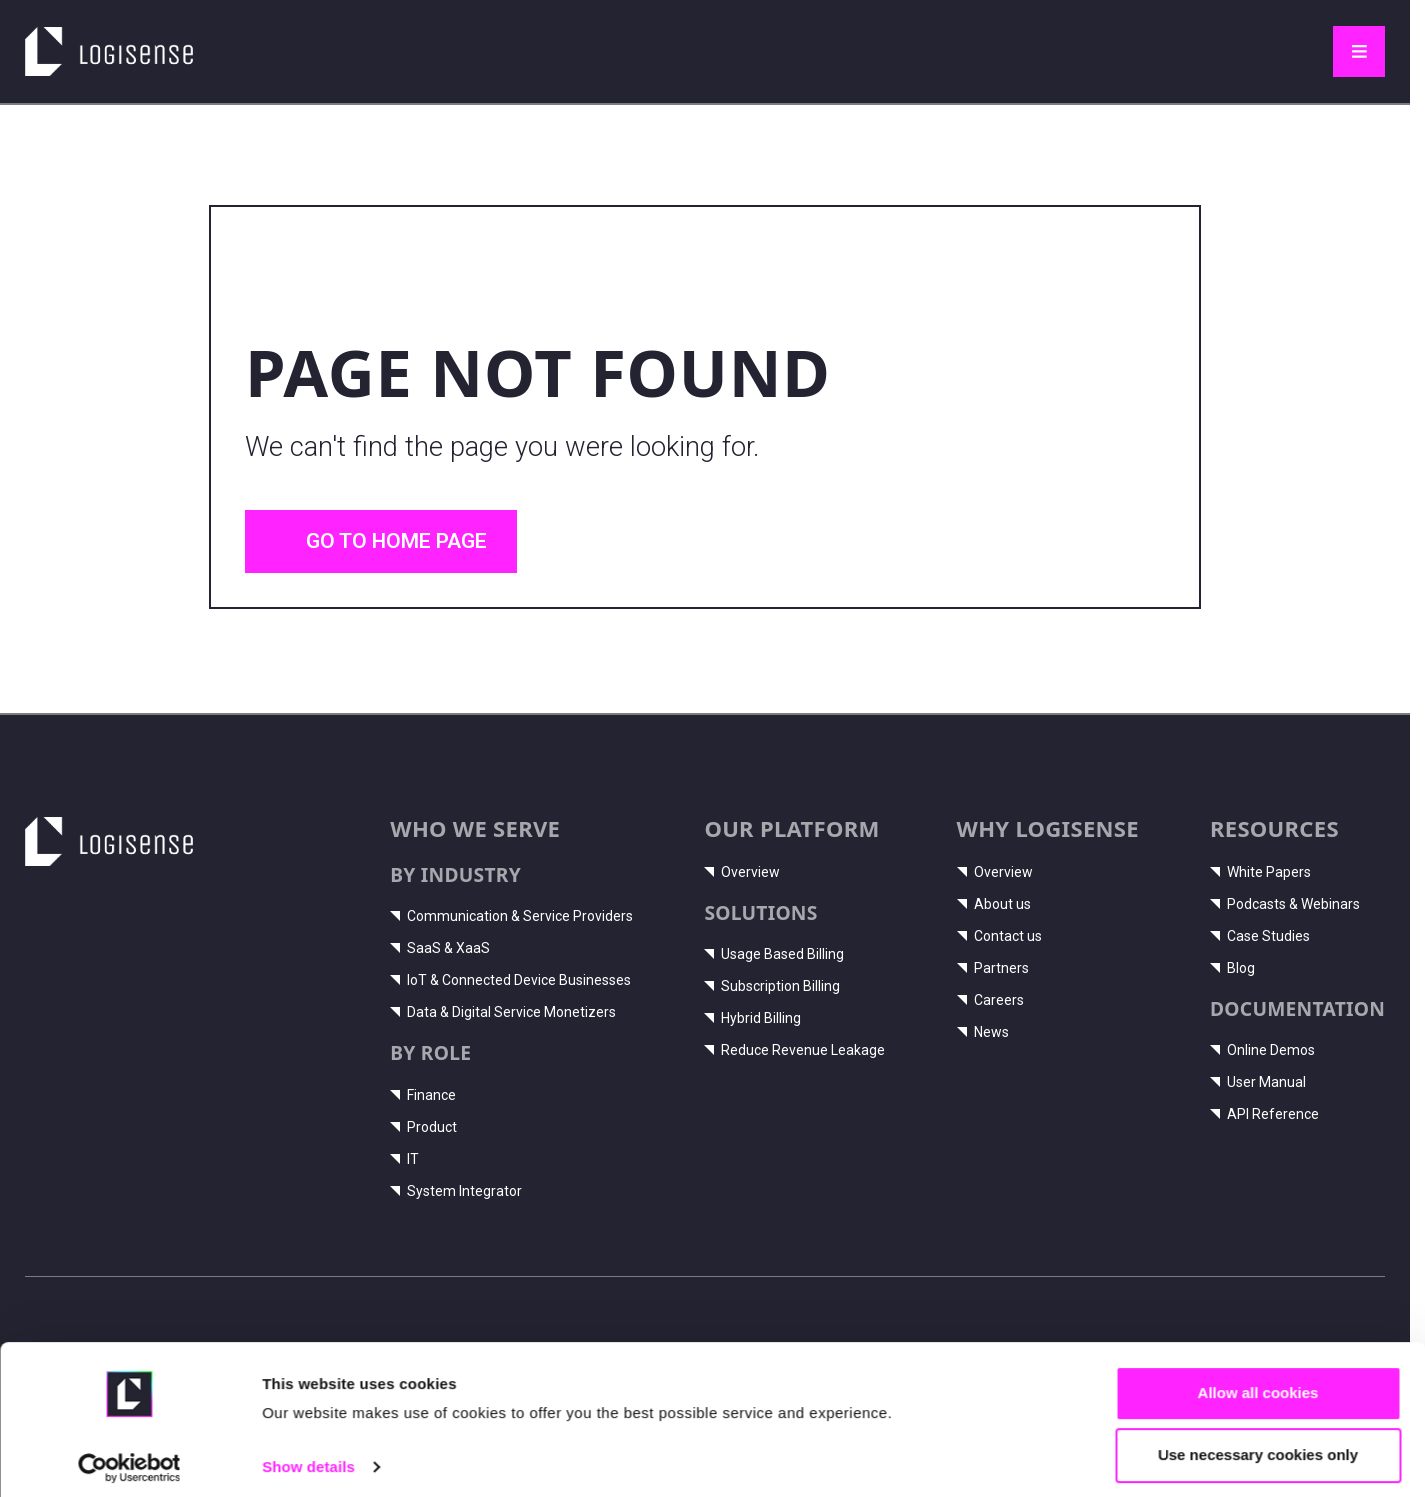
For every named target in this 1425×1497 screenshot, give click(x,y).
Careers (990, 1000)
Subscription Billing (772, 986)
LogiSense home (99, 40)
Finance (423, 1095)
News (983, 1032)
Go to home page (381, 541)
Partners (993, 968)
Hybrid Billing (752, 1018)
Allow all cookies (1258, 1382)
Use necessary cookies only (1258, 1444)
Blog (1232, 968)
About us (994, 904)
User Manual (1258, 1082)
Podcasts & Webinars (1285, 904)
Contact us (999, 936)
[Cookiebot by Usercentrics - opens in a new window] (129, 1458)
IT (404, 1159)
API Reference (1264, 1114)
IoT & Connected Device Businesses (510, 980)
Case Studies (1260, 936)
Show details (308, 1456)
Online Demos (1262, 1050)
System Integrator (456, 1191)
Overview (742, 872)
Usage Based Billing (774, 954)
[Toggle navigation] (1359, 52)
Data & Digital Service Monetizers (503, 1012)
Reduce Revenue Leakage (794, 1050)
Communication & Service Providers (511, 916)
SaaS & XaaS (440, 948)
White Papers (1260, 872)
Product (423, 1127)
